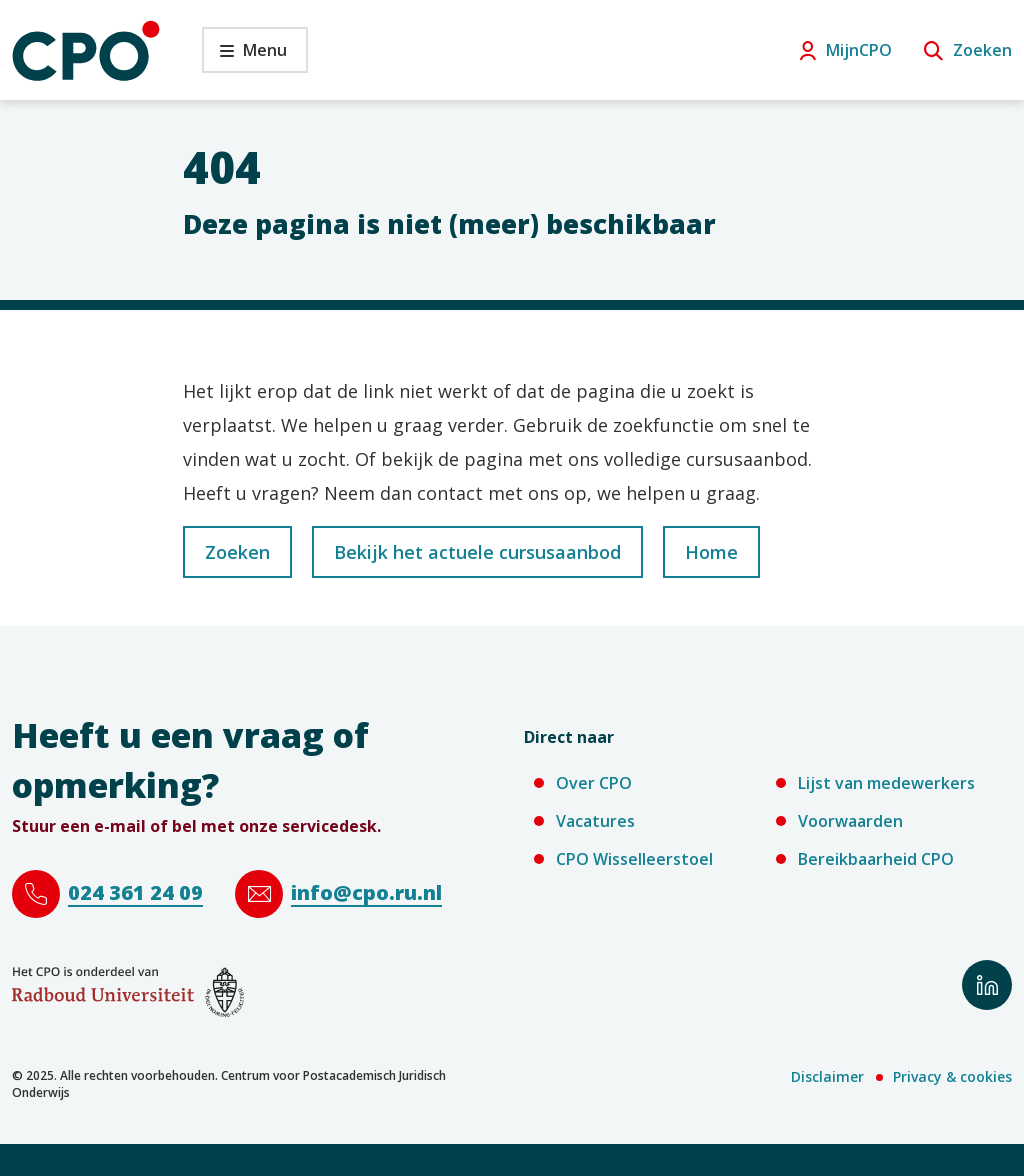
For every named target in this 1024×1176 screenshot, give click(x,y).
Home (711, 552)
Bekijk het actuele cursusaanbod (477, 552)
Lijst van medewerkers (886, 783)
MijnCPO (859, 50)
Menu (244, 55)
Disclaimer (827, 1076)
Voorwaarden (850, 821)
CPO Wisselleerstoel (634, 859)
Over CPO (594, 783)
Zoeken (982, 50)
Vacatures (595, 821)
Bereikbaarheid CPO (876, 859)
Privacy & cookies (952, 1076)
